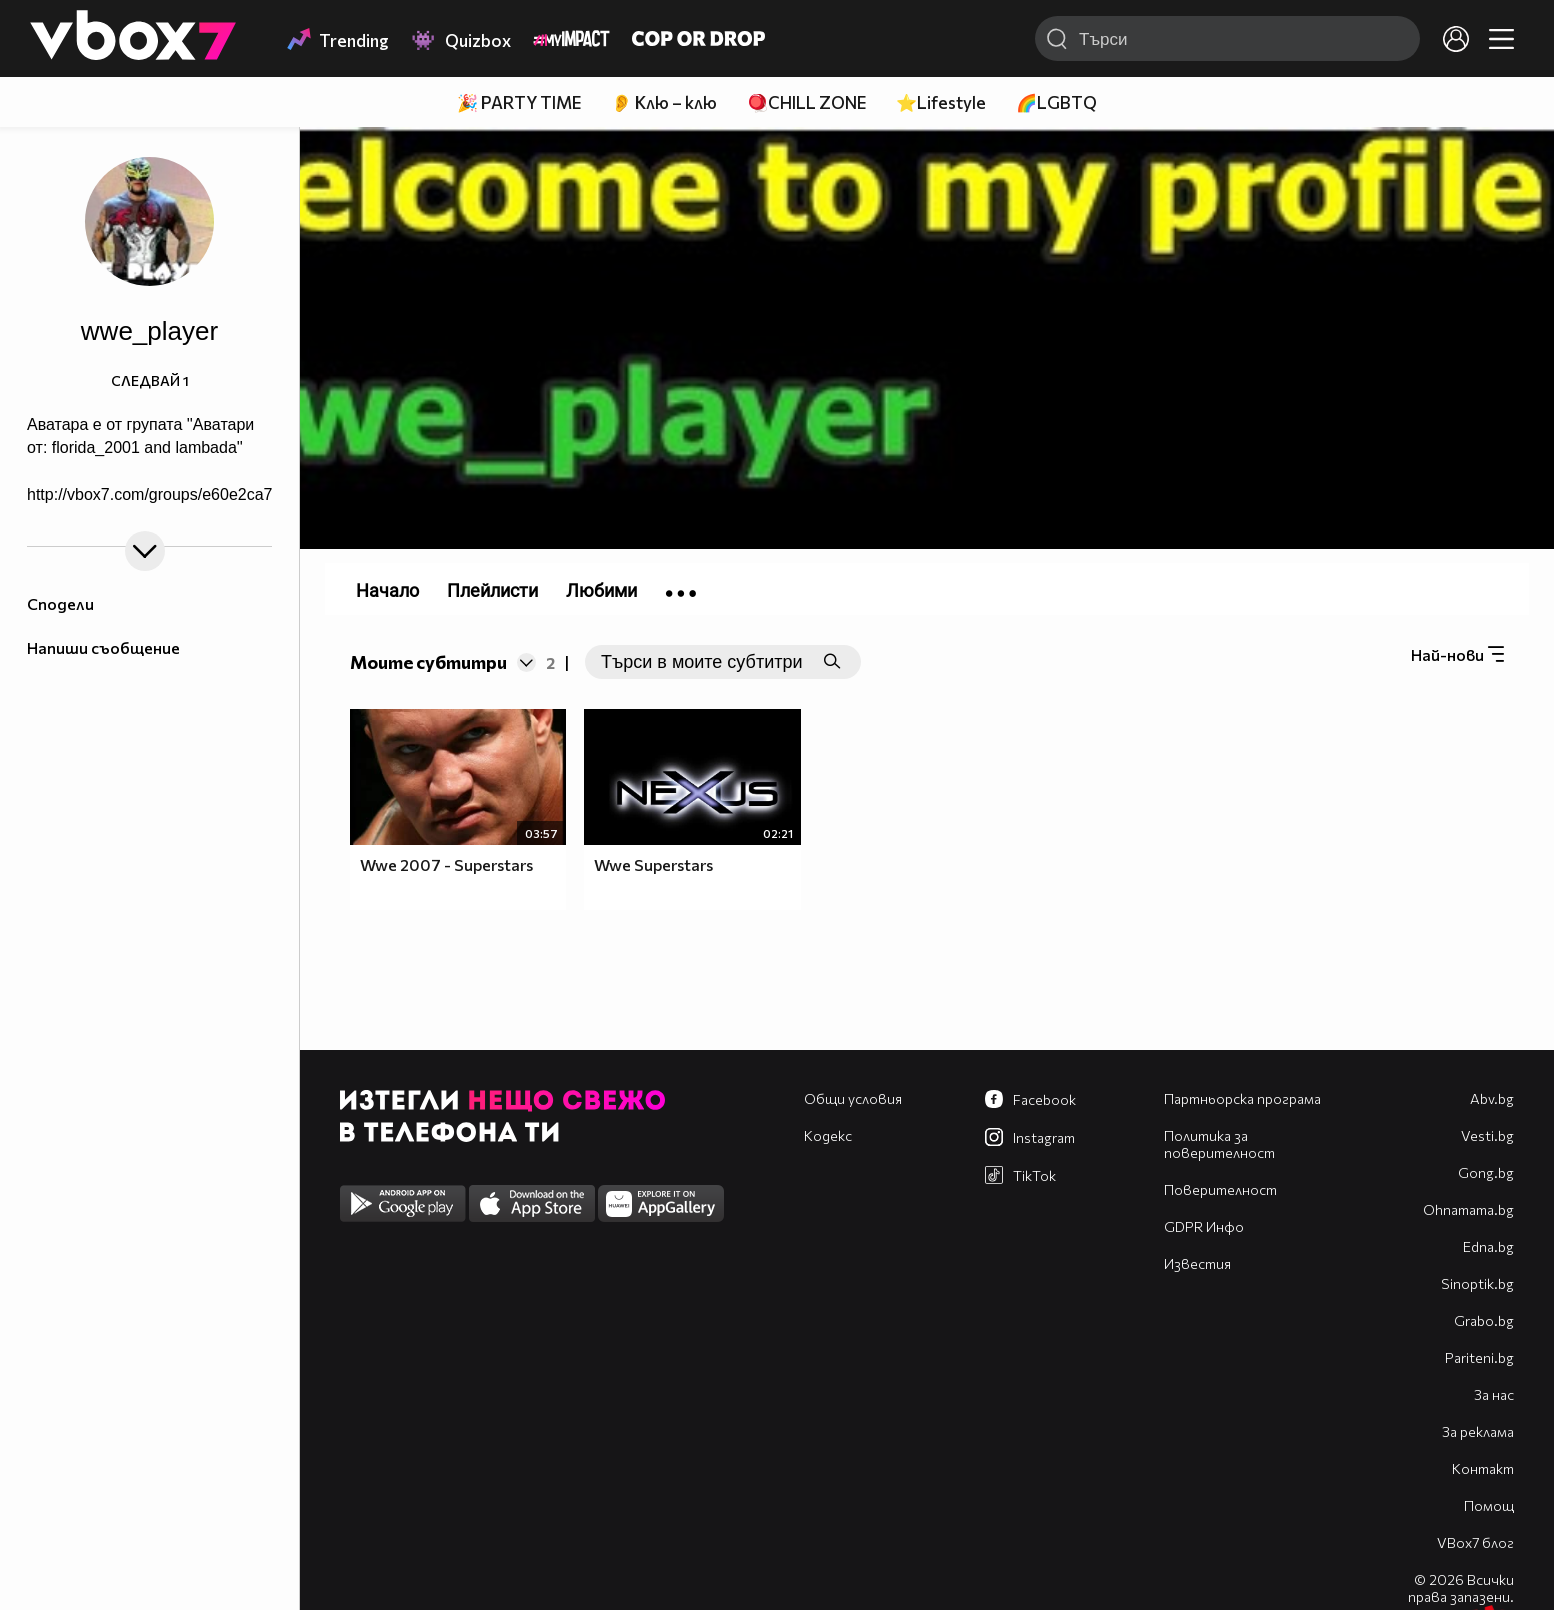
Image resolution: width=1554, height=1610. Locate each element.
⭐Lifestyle (941, 102)
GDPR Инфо (1204, 1226)
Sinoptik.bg (1477, 1283)
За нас (1494, 1394)
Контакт (1483, 1468)
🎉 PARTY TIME (519, 102)
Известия (1197, 1263)
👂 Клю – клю (664, 102)
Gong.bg (1486, 1172)
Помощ (1489, 1505)
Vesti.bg (1487, 1135)
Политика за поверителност (1219, 1144)
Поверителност (1220, 1189)
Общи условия (853, 1098)
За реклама (1478, 1431)
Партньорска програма (1242, 1098)
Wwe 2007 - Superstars (446, 864)
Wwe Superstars (653, 864)
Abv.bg (1492, 1098)
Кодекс (828, 1135)
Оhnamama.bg (1468, 1209)
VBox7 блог (1475, 1542)
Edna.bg (1488, 1246)
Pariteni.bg (1479, 1357)
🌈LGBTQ (1056, 102)
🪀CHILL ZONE (806, 102)
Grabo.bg (1484, 1320)
